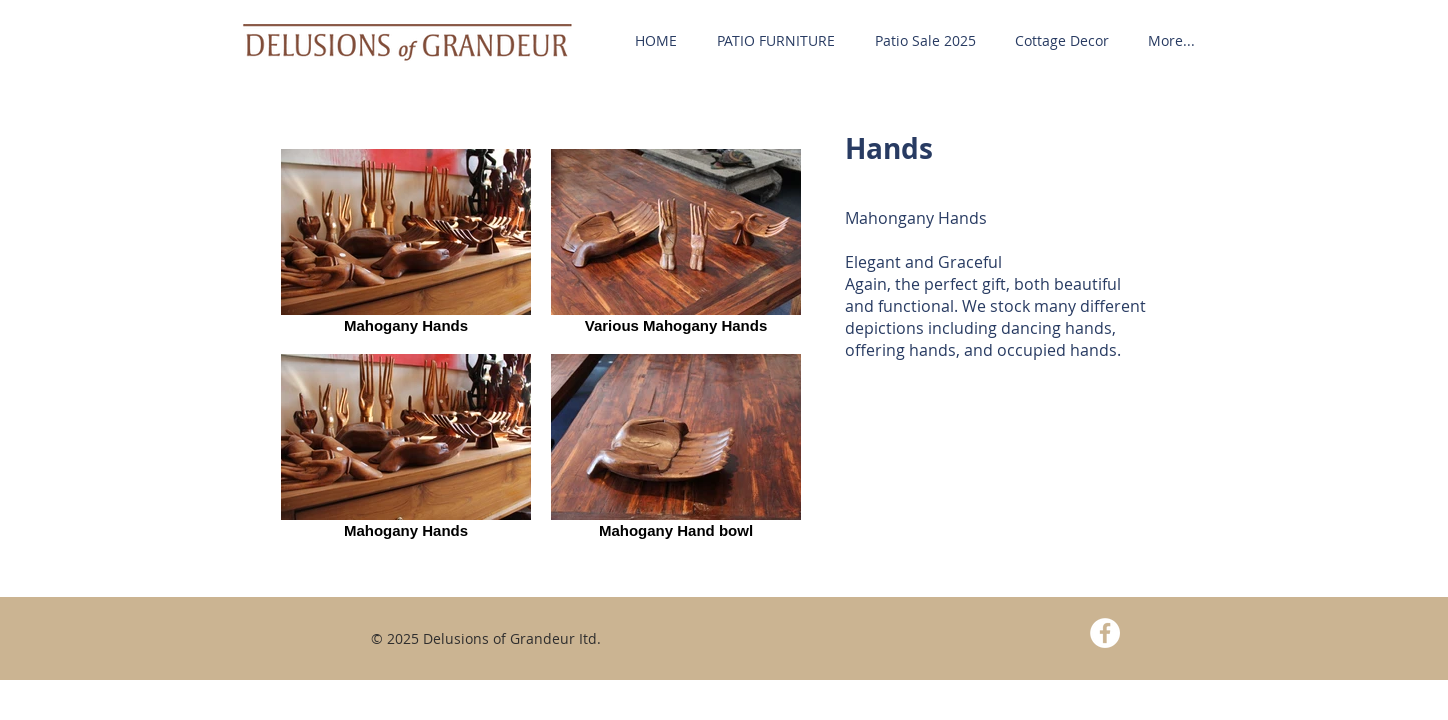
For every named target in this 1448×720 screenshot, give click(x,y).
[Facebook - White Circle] (1105, 633)
